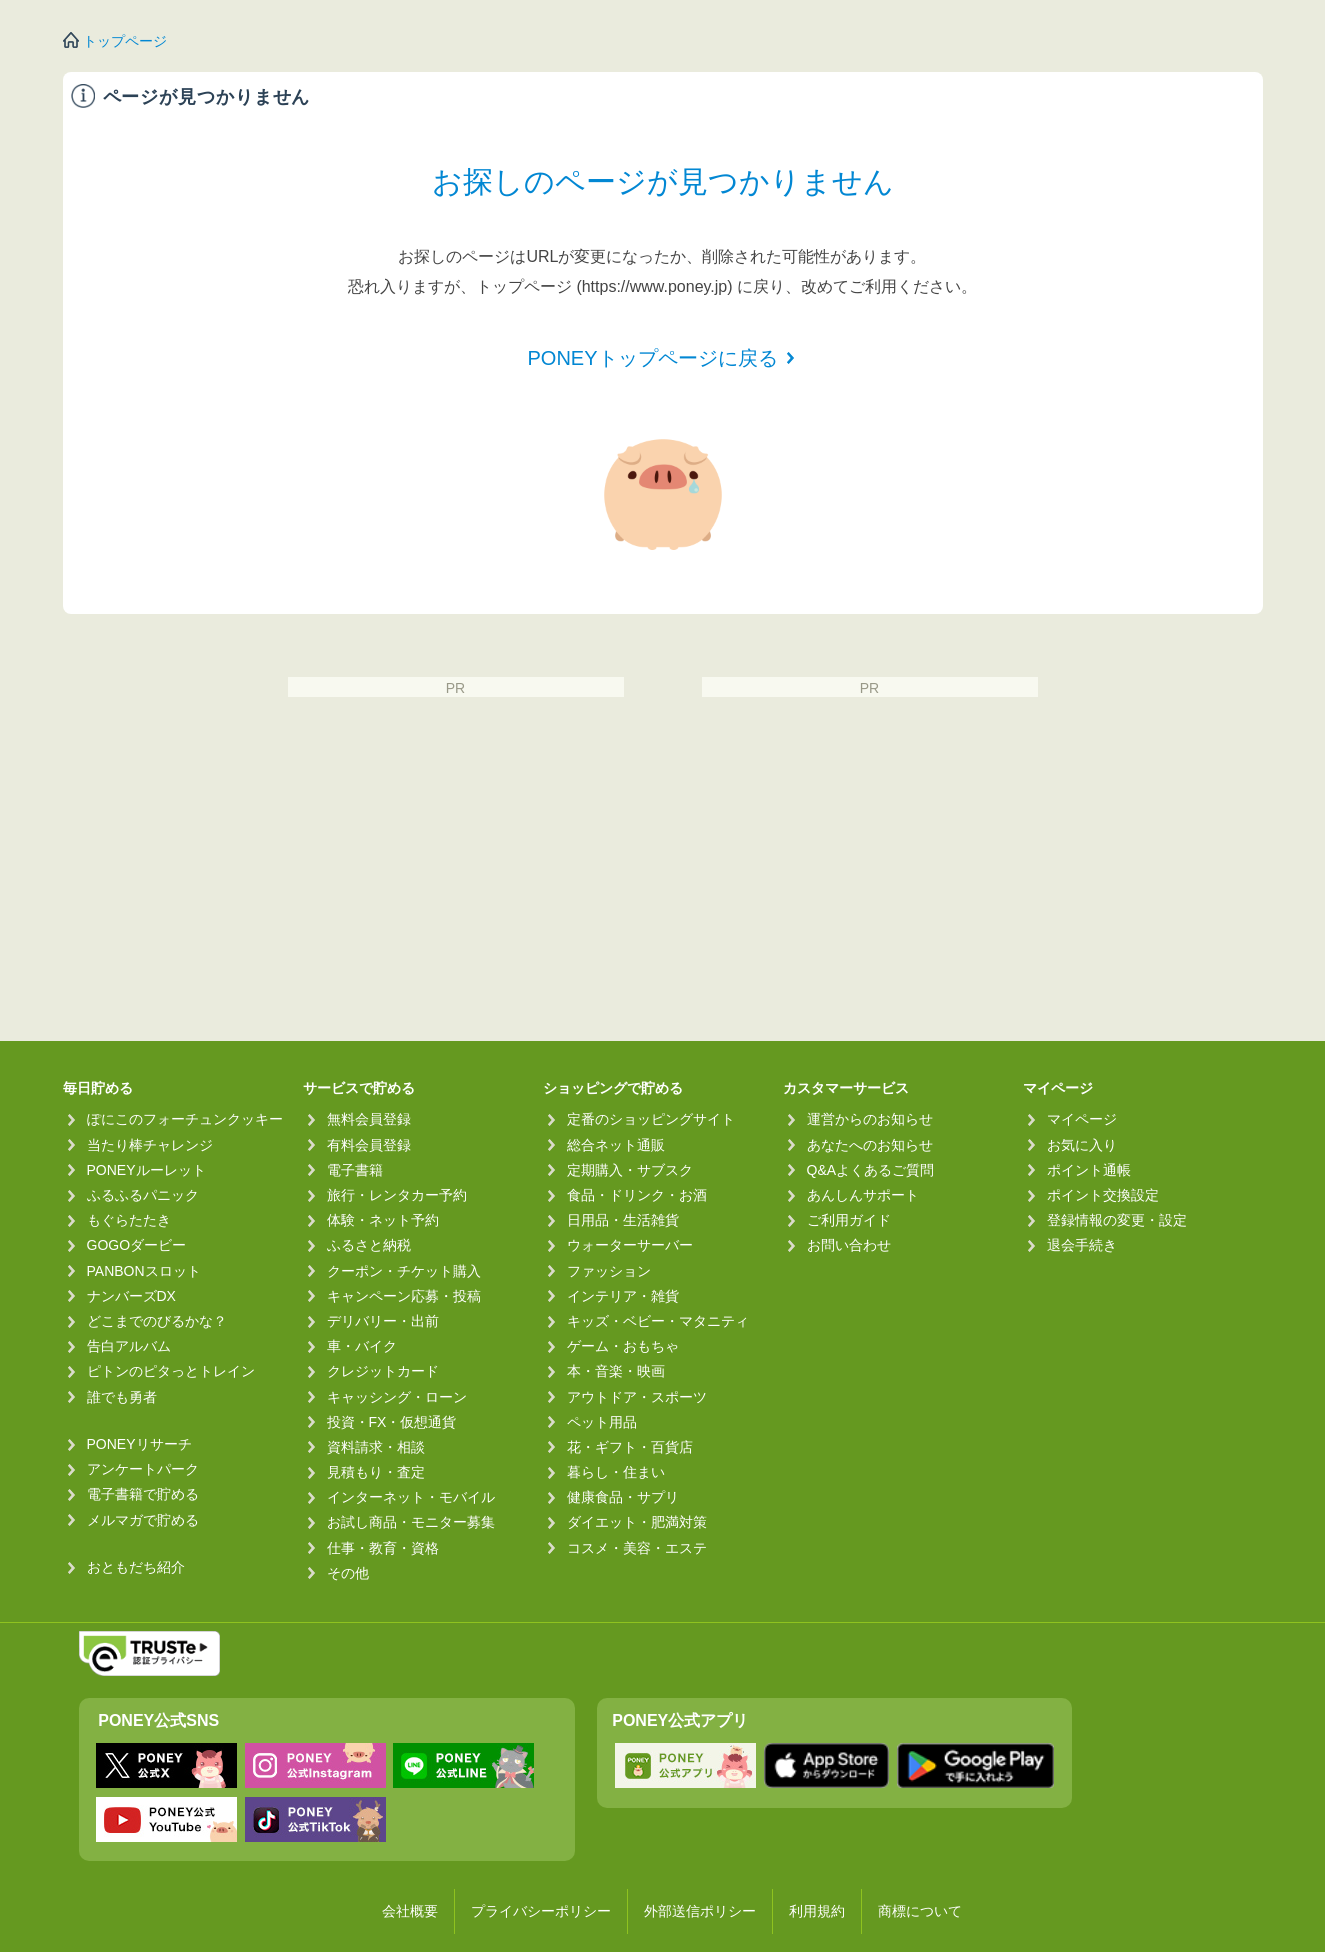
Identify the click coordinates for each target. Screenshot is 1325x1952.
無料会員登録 (369, 1119)
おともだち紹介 (136, 1567)
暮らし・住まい (616, 1472)
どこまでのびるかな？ (157, 1321)
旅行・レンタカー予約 (397, 1195)
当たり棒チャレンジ (150, 1145)
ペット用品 (602, 1422)
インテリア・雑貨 (623, 1296)
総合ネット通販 (616, 1145)
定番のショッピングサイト (651, 1119)
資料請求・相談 (376, 1447)
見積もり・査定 (376, 1472)
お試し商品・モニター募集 (411, 1522)
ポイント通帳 (1089, 1170)
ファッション (609, 1271)
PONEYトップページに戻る (652, 358)
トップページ (125, 41)
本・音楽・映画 (616, 1371)
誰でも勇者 (122, 1397)
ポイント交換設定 (1103, 1195)
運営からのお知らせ (870, 1119)
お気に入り (1082, 1145)
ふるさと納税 (369, 1245)
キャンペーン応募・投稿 (404, 1296)
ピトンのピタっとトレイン (171, 1371)
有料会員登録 (369, 1145)
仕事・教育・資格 (383, 1548)
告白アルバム (129, 1346)
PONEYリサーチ (139, 1444)
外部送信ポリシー (700, 1911)
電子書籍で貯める (143, 1494)
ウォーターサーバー (630, 1245)
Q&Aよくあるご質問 (871, 1170)
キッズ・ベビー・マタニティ (658, 1321)
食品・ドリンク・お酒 (637, 1195)
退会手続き (1082, 1245)
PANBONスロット (144, 1271)
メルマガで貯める (143, 1520)
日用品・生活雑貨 (623, 1220)
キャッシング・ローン (397, 1397)
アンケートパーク (143, 1469)
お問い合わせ (849, 1245)
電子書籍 (355, 1170)
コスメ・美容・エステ (637, 1548)
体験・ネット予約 (383, 1220)
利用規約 (817, 1911)
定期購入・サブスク (630, 1170)
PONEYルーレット (146, 1170)
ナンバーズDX (131, 1296)
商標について (920, 1911)
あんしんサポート (863, 1195)
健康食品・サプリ (623, 1497)
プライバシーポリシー (541, 1911)
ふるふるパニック (143, 1195)
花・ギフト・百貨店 (630, 1447)
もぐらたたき (129, 1220)
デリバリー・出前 (383, 1321)
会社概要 (410, 1911)
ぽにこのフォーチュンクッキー (185, 1119)
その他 (348, 1573)
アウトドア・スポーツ (637, 1397)
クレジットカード (383, 1371)
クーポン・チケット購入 (404, 1271)
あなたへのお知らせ (870, 1145)
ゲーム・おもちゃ (623, 1346)
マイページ (1082, 1119)
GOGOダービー (137, 1245)
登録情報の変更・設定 (1117, 1220)
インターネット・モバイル (411, 1497)
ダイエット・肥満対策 (637, 1522)
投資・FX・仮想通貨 (392, 1422)
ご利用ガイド (849, 1220)
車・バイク (362, 1346)
